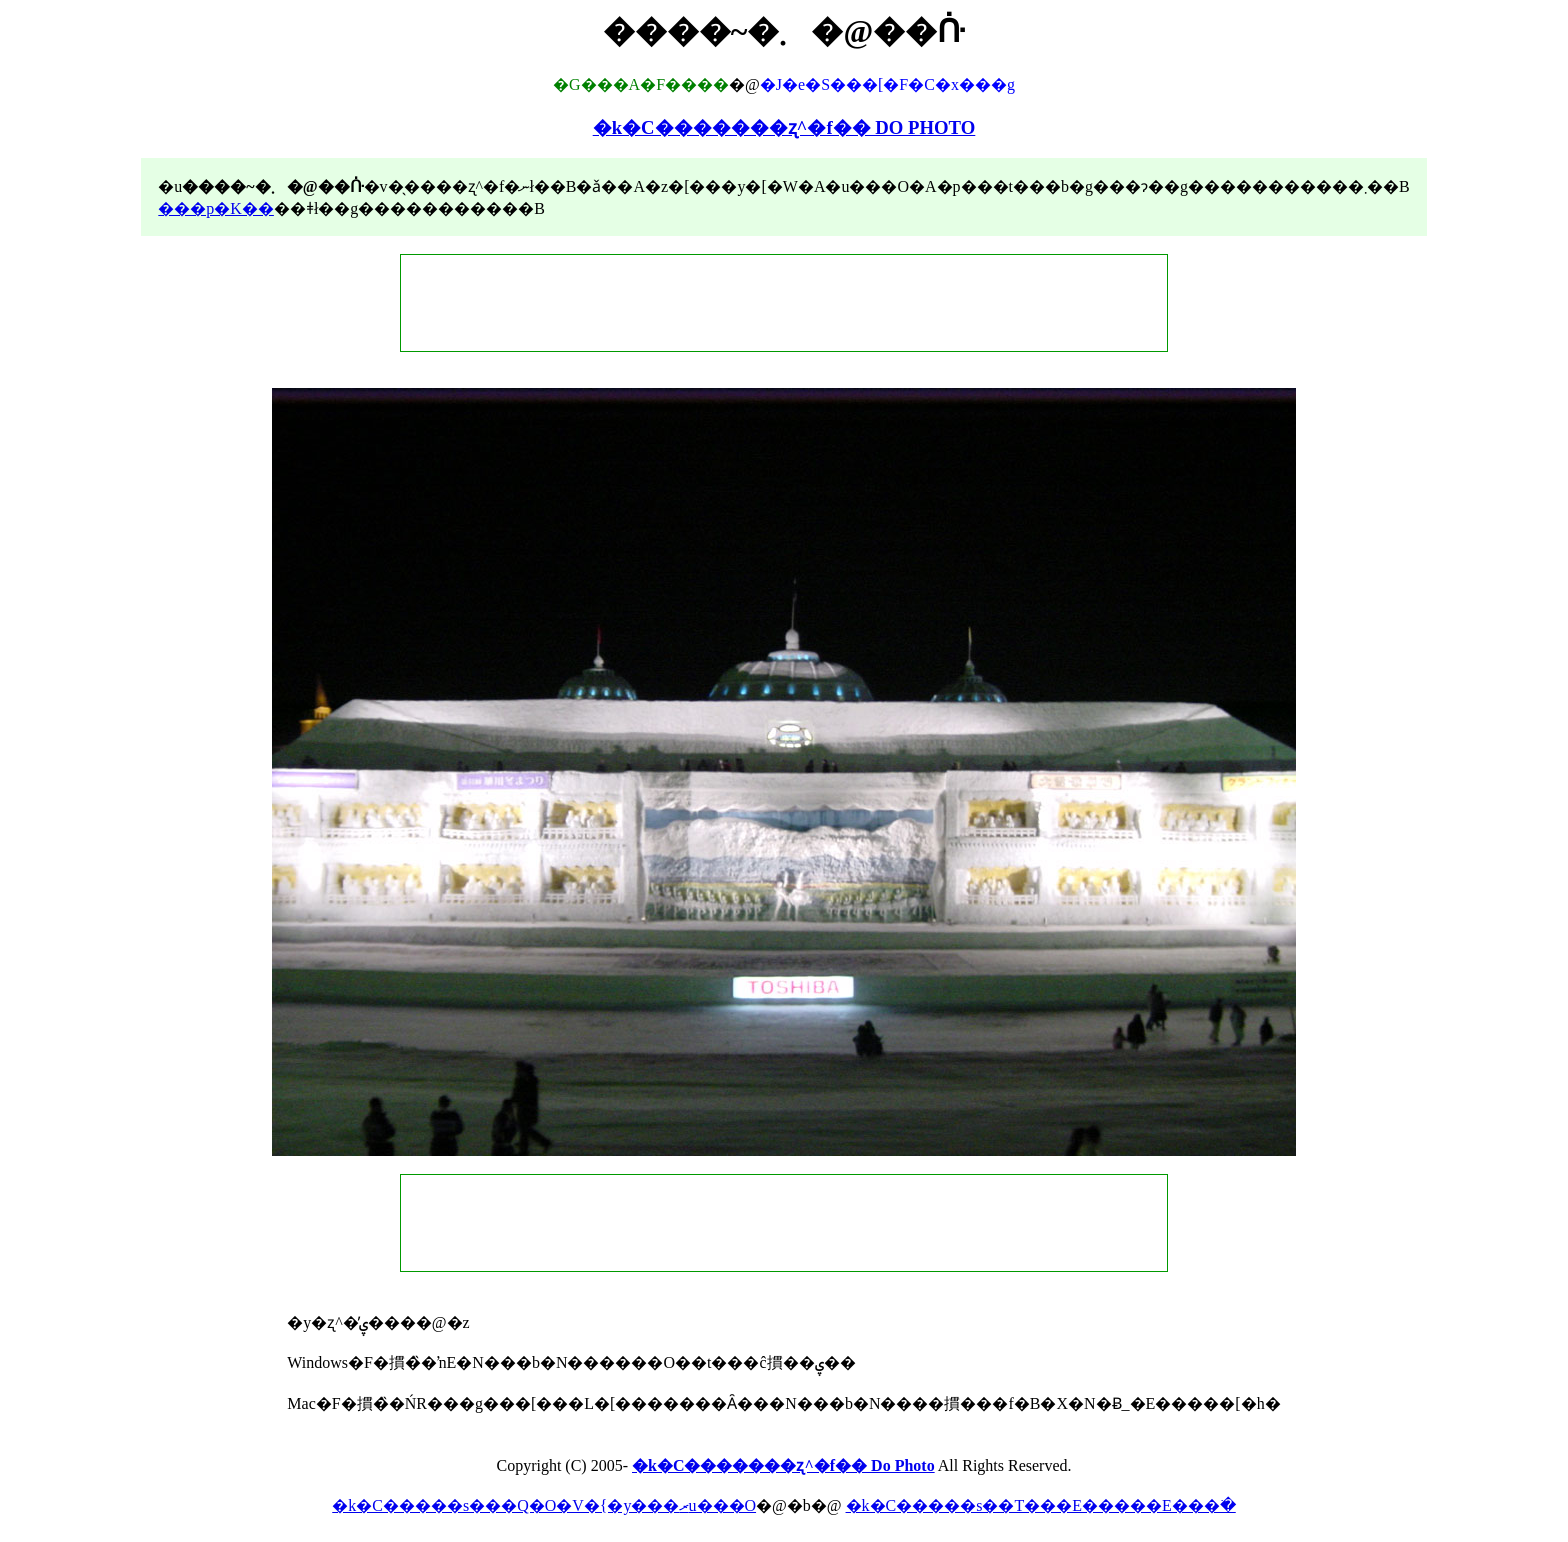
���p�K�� (216, 208)
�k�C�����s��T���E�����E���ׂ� (1041, 1505)
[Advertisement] (784, 303)
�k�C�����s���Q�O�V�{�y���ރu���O (544, 1505)
